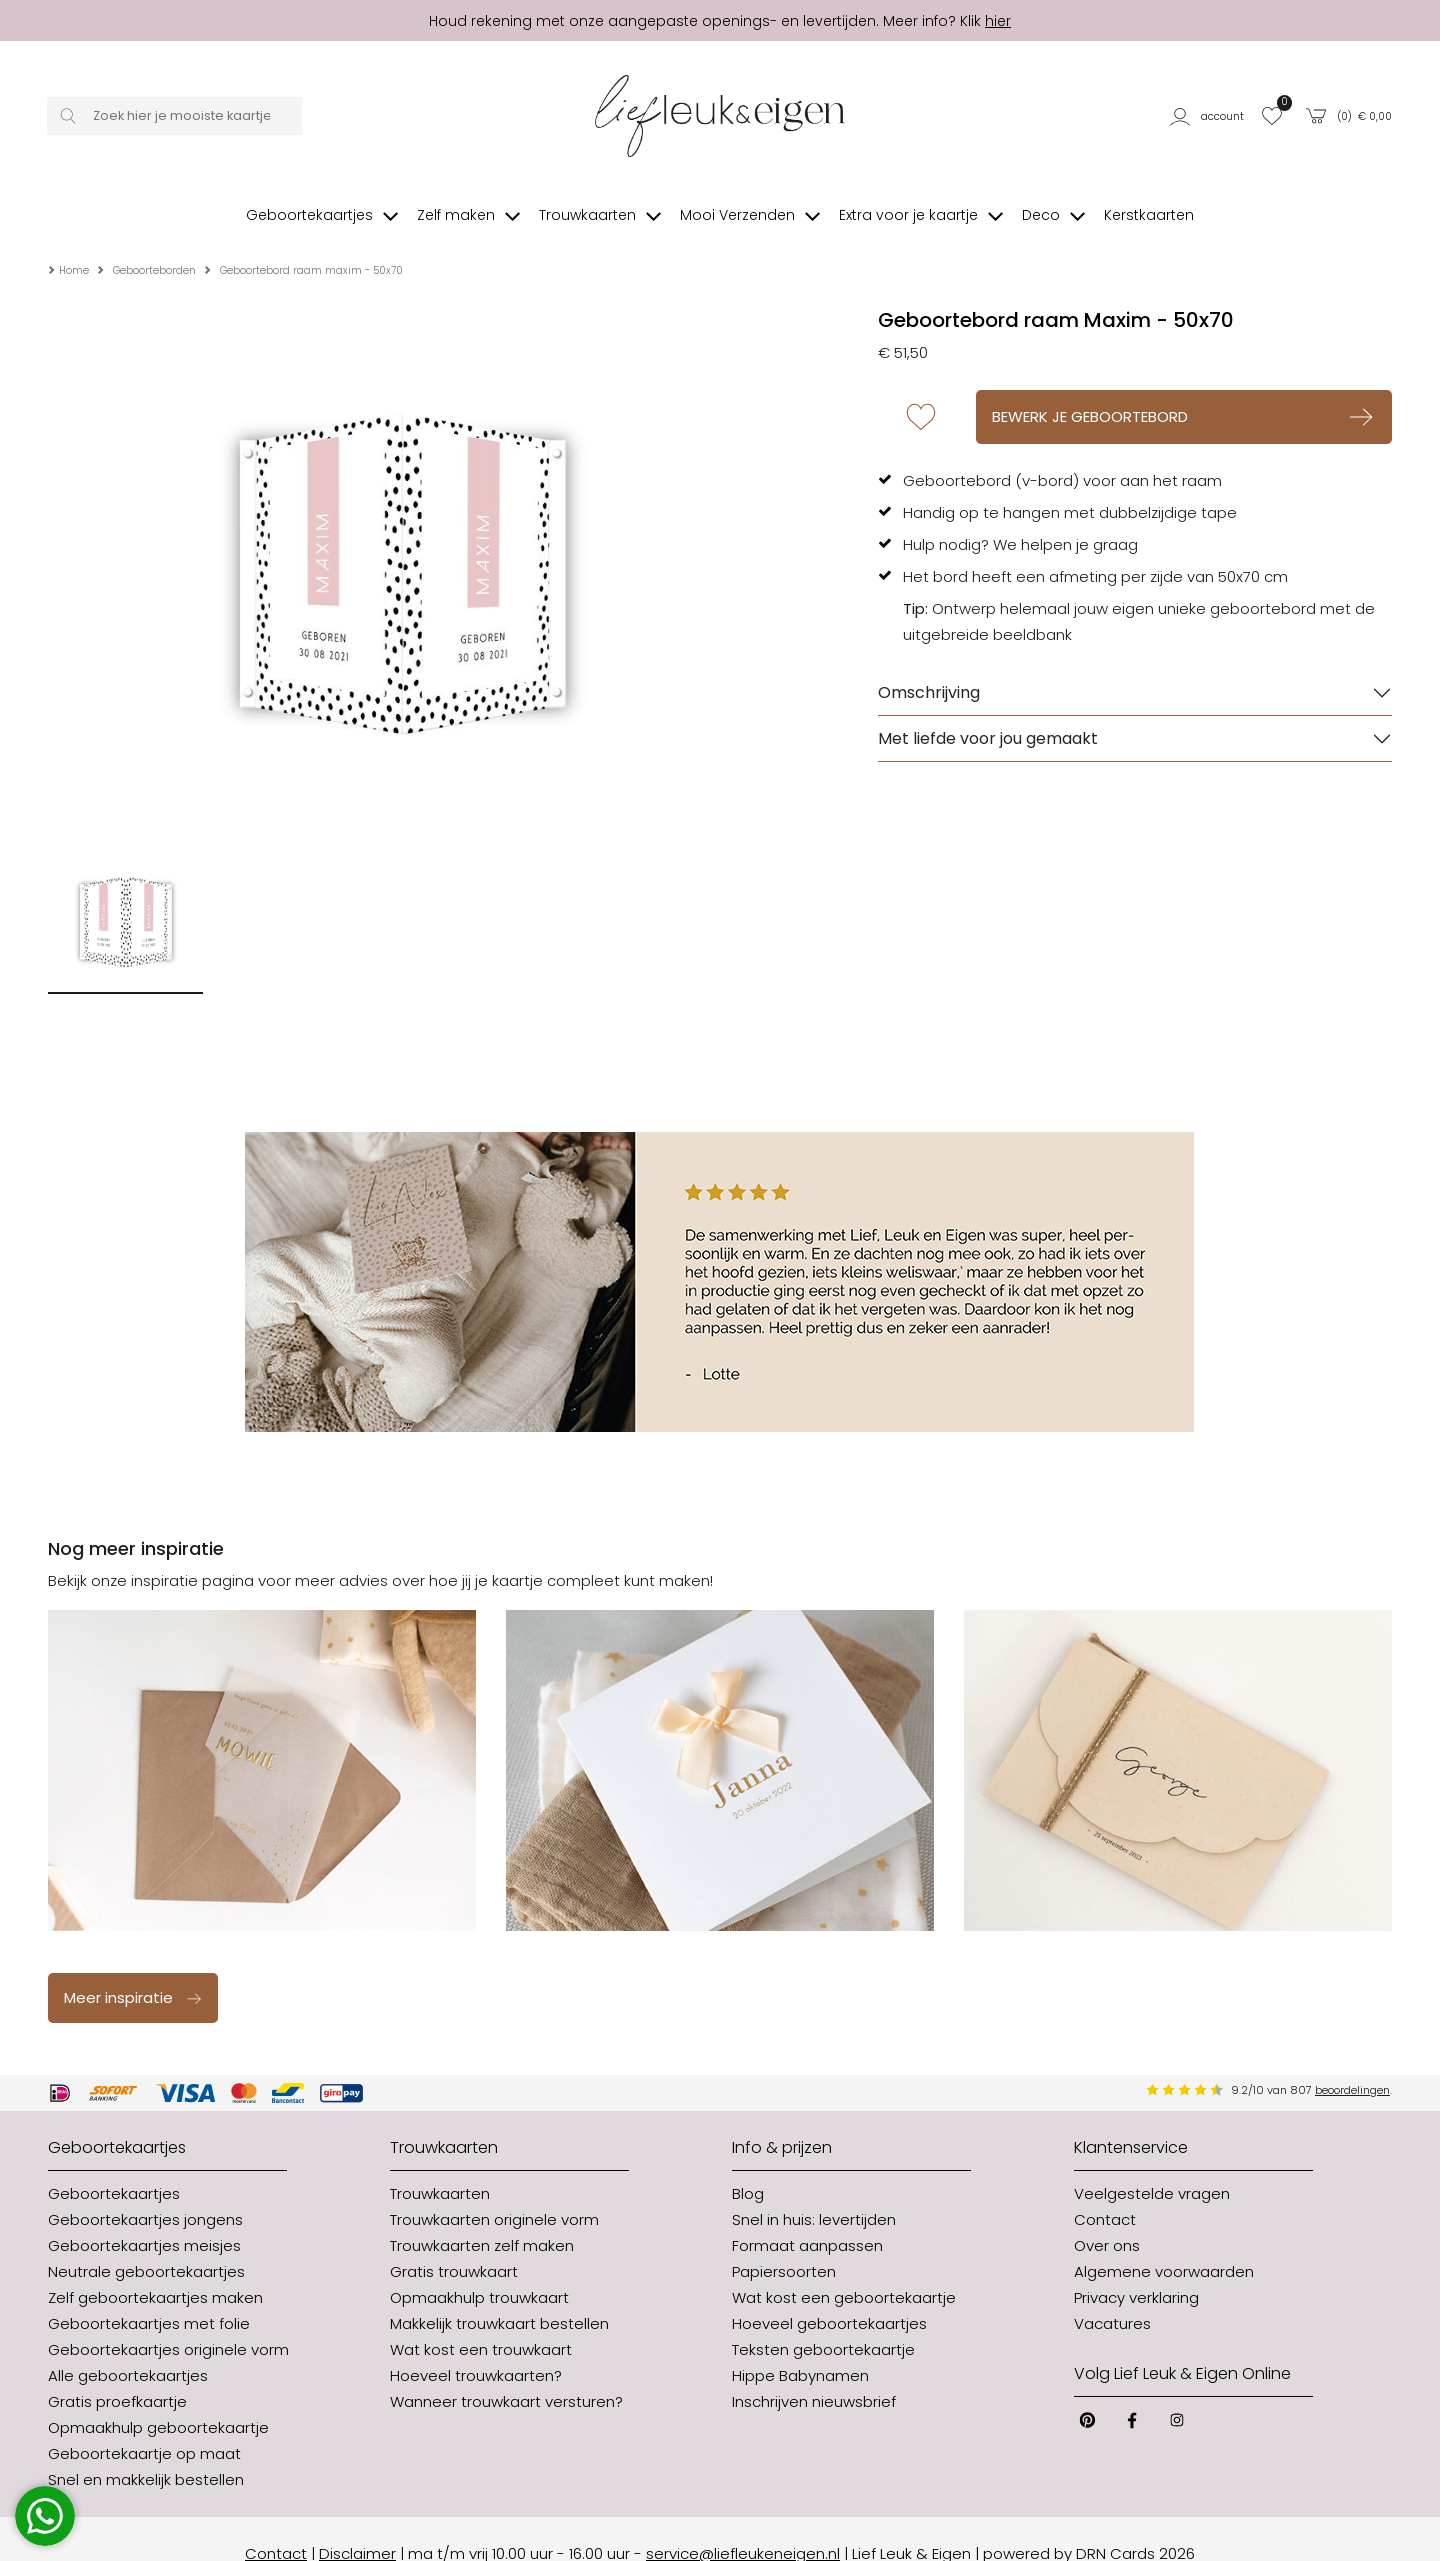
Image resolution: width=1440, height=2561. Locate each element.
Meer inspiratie (133, 1967)
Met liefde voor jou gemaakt (988, 708)
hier (998, 21)
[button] (1209, 115)
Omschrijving (929, 662)
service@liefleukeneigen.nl (743, 2523)
